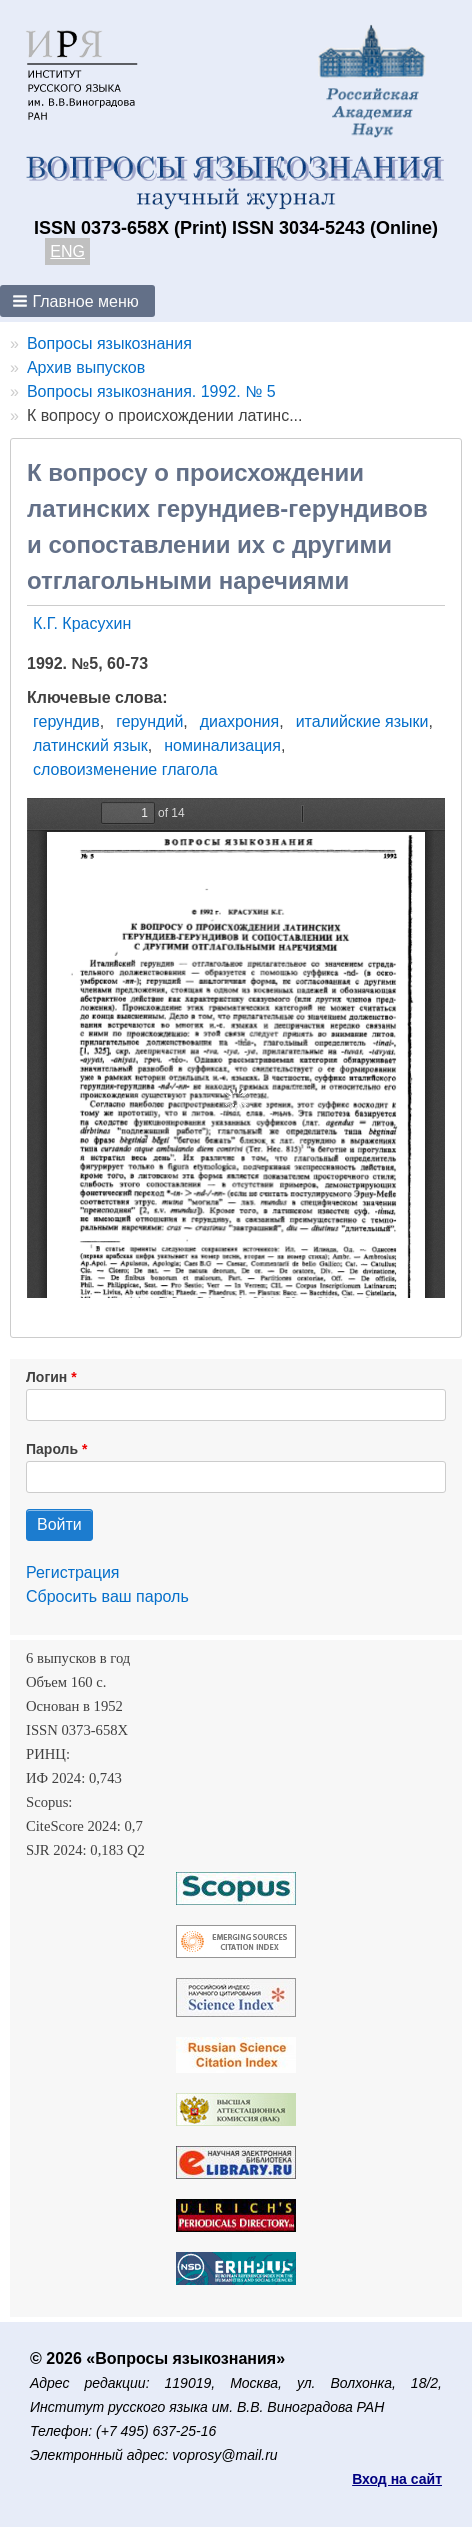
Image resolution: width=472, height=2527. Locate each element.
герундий (149, 721)
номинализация (222, 745)
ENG (67, 251)
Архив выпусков (86, 367)
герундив (66, 721)
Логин (46, 1377)
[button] (77, 301)
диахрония (239, 721)
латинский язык (90, 745)
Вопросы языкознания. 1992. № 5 (151, 391)
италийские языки (362, 721)
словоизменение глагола (125, 769)
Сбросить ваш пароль (107, 1596)
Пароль (52, 1449)
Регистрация (73, 1572)
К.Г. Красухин (82, 623)
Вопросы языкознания (109, 343)
